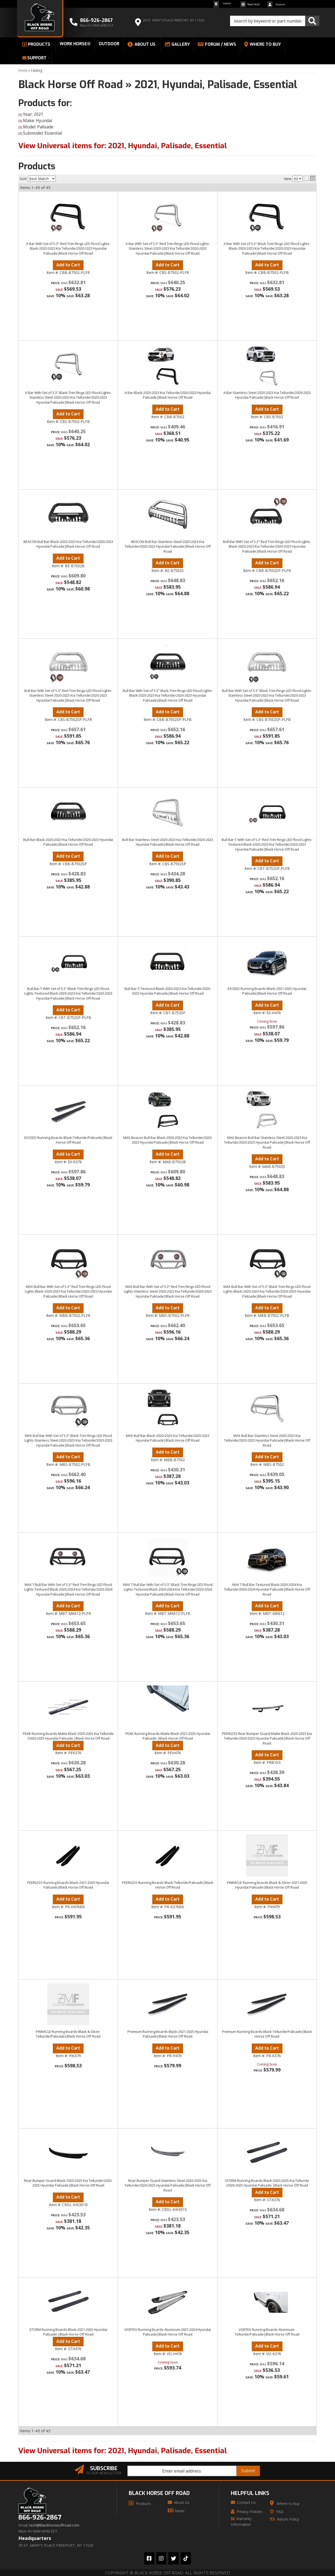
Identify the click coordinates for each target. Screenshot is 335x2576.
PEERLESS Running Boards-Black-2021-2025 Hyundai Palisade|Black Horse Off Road (68, 1885)
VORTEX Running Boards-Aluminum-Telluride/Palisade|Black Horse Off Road (267, 2332)
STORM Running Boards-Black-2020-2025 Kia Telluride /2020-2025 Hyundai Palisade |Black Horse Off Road (267, 2183)
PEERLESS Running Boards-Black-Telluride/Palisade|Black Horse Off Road (167, 1885)
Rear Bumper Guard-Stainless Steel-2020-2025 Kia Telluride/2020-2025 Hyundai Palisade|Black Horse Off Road (168, 2185)
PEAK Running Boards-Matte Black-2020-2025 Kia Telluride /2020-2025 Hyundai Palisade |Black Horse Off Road (68, 1736)
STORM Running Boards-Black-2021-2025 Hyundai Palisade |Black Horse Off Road (68, 2332)
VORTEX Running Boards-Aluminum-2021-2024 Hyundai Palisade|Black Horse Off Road (168, 2332)
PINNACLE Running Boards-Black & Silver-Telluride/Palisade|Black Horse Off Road (68, 2034)
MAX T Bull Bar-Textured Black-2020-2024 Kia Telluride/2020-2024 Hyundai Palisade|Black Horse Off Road (267, 1589)
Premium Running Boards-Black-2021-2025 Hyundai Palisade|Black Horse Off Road (167, 2034)
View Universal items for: (122, 2450)
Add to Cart (68, 1308)
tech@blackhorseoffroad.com (54, 2525)
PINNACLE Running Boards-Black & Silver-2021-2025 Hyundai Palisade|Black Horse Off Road (267, 1885)
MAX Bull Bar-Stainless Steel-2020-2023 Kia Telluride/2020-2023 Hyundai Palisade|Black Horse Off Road (267, 1440)
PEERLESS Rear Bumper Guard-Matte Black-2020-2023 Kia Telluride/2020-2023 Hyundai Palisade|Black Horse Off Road (267, 1738)
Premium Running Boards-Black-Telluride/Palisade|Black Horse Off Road (267, 2034)
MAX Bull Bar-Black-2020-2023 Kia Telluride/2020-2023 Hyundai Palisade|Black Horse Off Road (167, 1438)
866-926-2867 (39, 2518)
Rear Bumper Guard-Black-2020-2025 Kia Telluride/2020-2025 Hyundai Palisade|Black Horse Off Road (68, 2183)
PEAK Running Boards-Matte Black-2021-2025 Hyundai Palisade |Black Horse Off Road (167, 1736)
